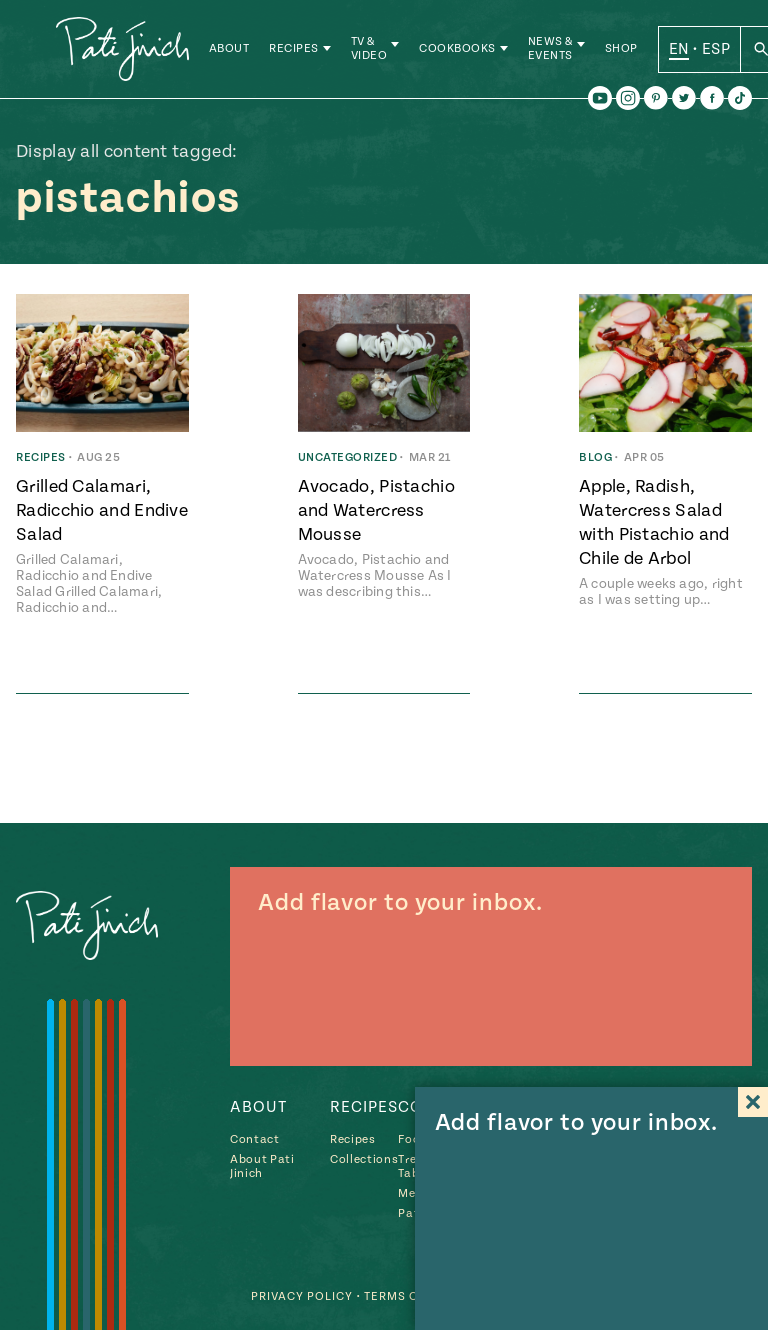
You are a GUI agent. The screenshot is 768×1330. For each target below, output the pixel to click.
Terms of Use (409, 1296)
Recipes (296, 49)
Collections (364, 1159)
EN (680, 49)
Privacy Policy (302, 1296)
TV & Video (370, 49)
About (230, 49)
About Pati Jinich (262, 1166)
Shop (622, 49)
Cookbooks (459, 49)
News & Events (551, 49)
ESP (717, 49)
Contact (255, 1139)
